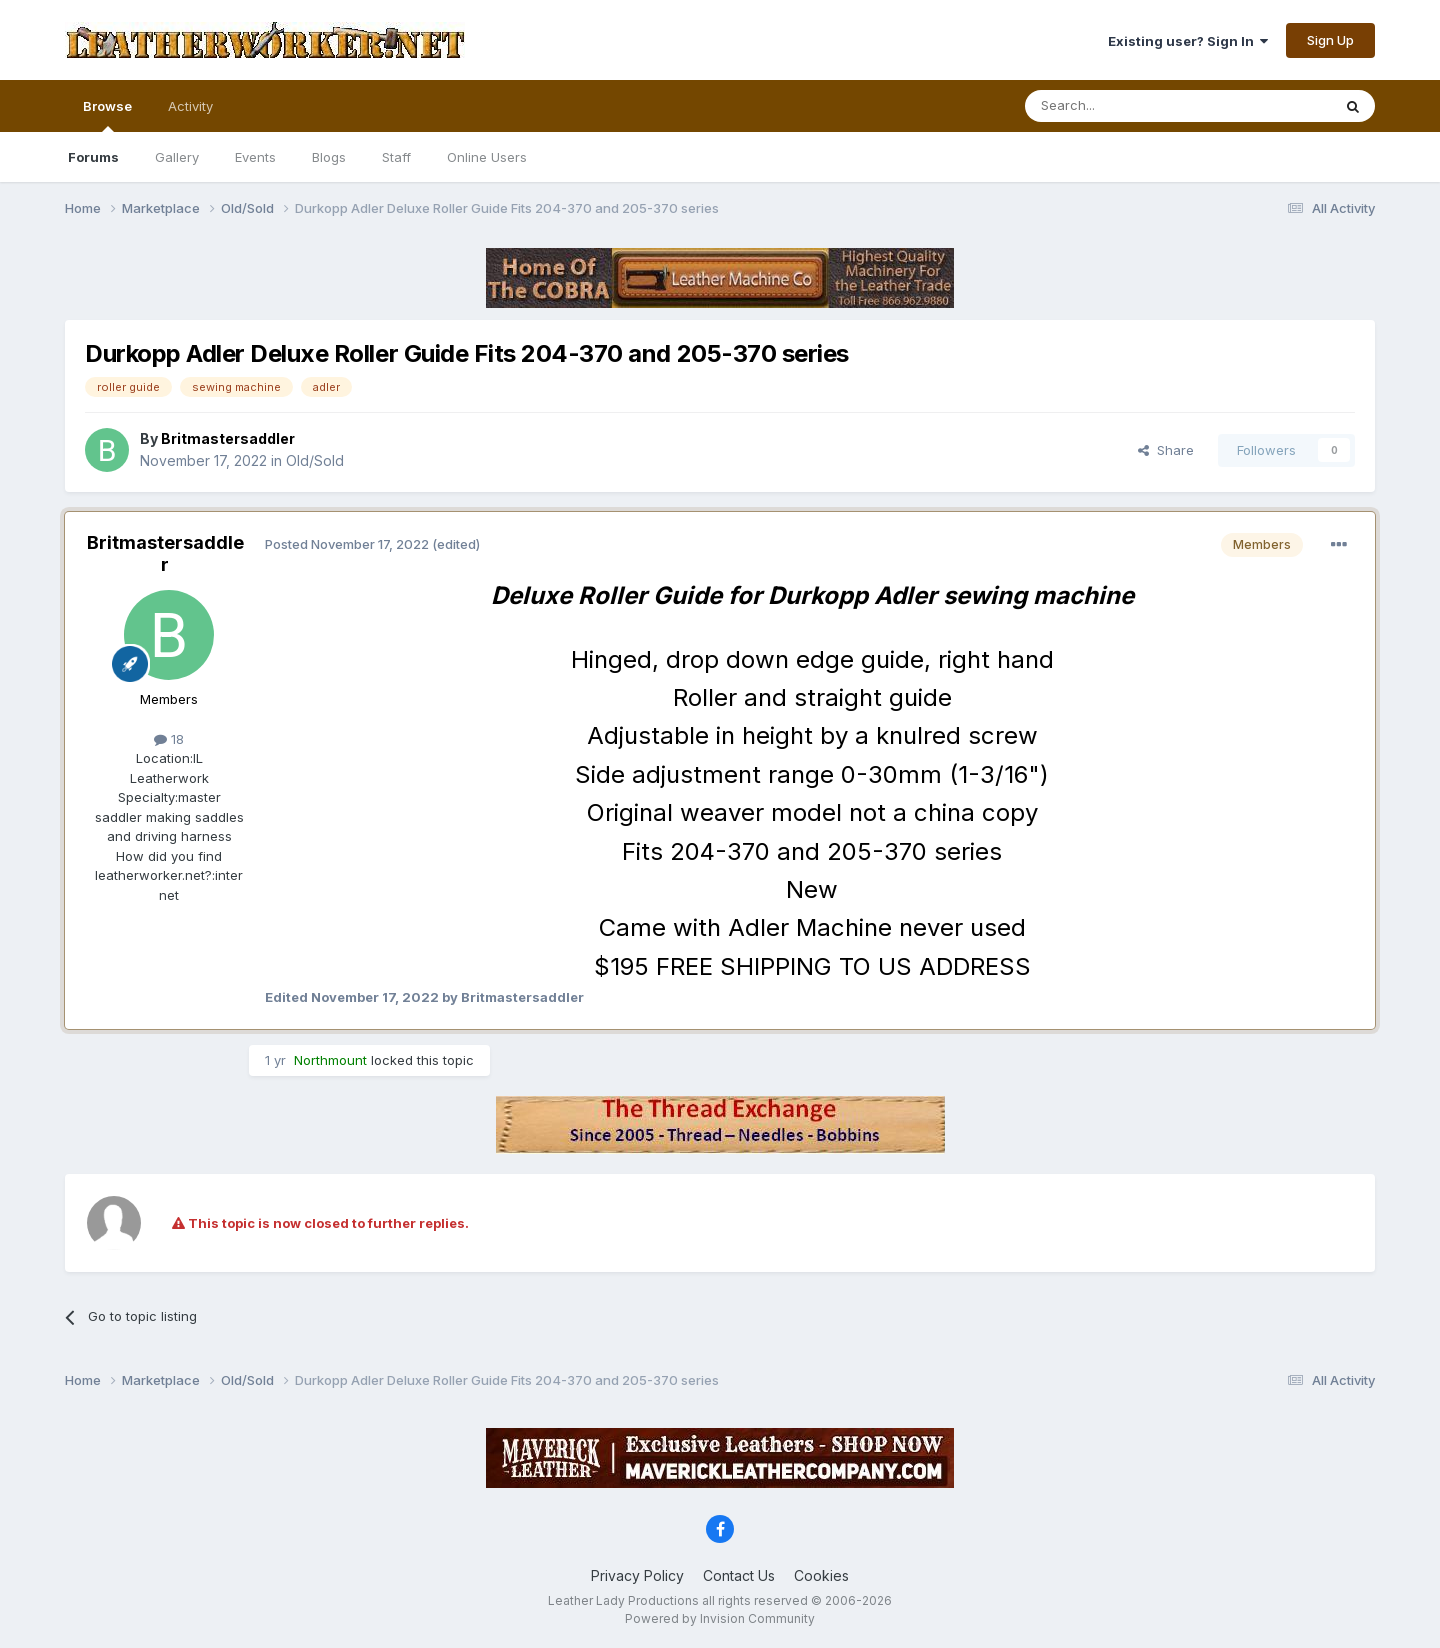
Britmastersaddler (165, 553)
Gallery (177, 157)
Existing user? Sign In (1188, 41)
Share (1166, 450)
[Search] (1127, 106)
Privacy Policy (637, 1575)
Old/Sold (315, 460)
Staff (396, 157)
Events (255, 157)
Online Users (487, 157)
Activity (190, 106)
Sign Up (1330, 40)
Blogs (329, 157)
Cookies (821, 1575)
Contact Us (739, 1575)
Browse (107, 115)
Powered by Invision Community (720, 1618)
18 (169, 739)
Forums (93, 157)
